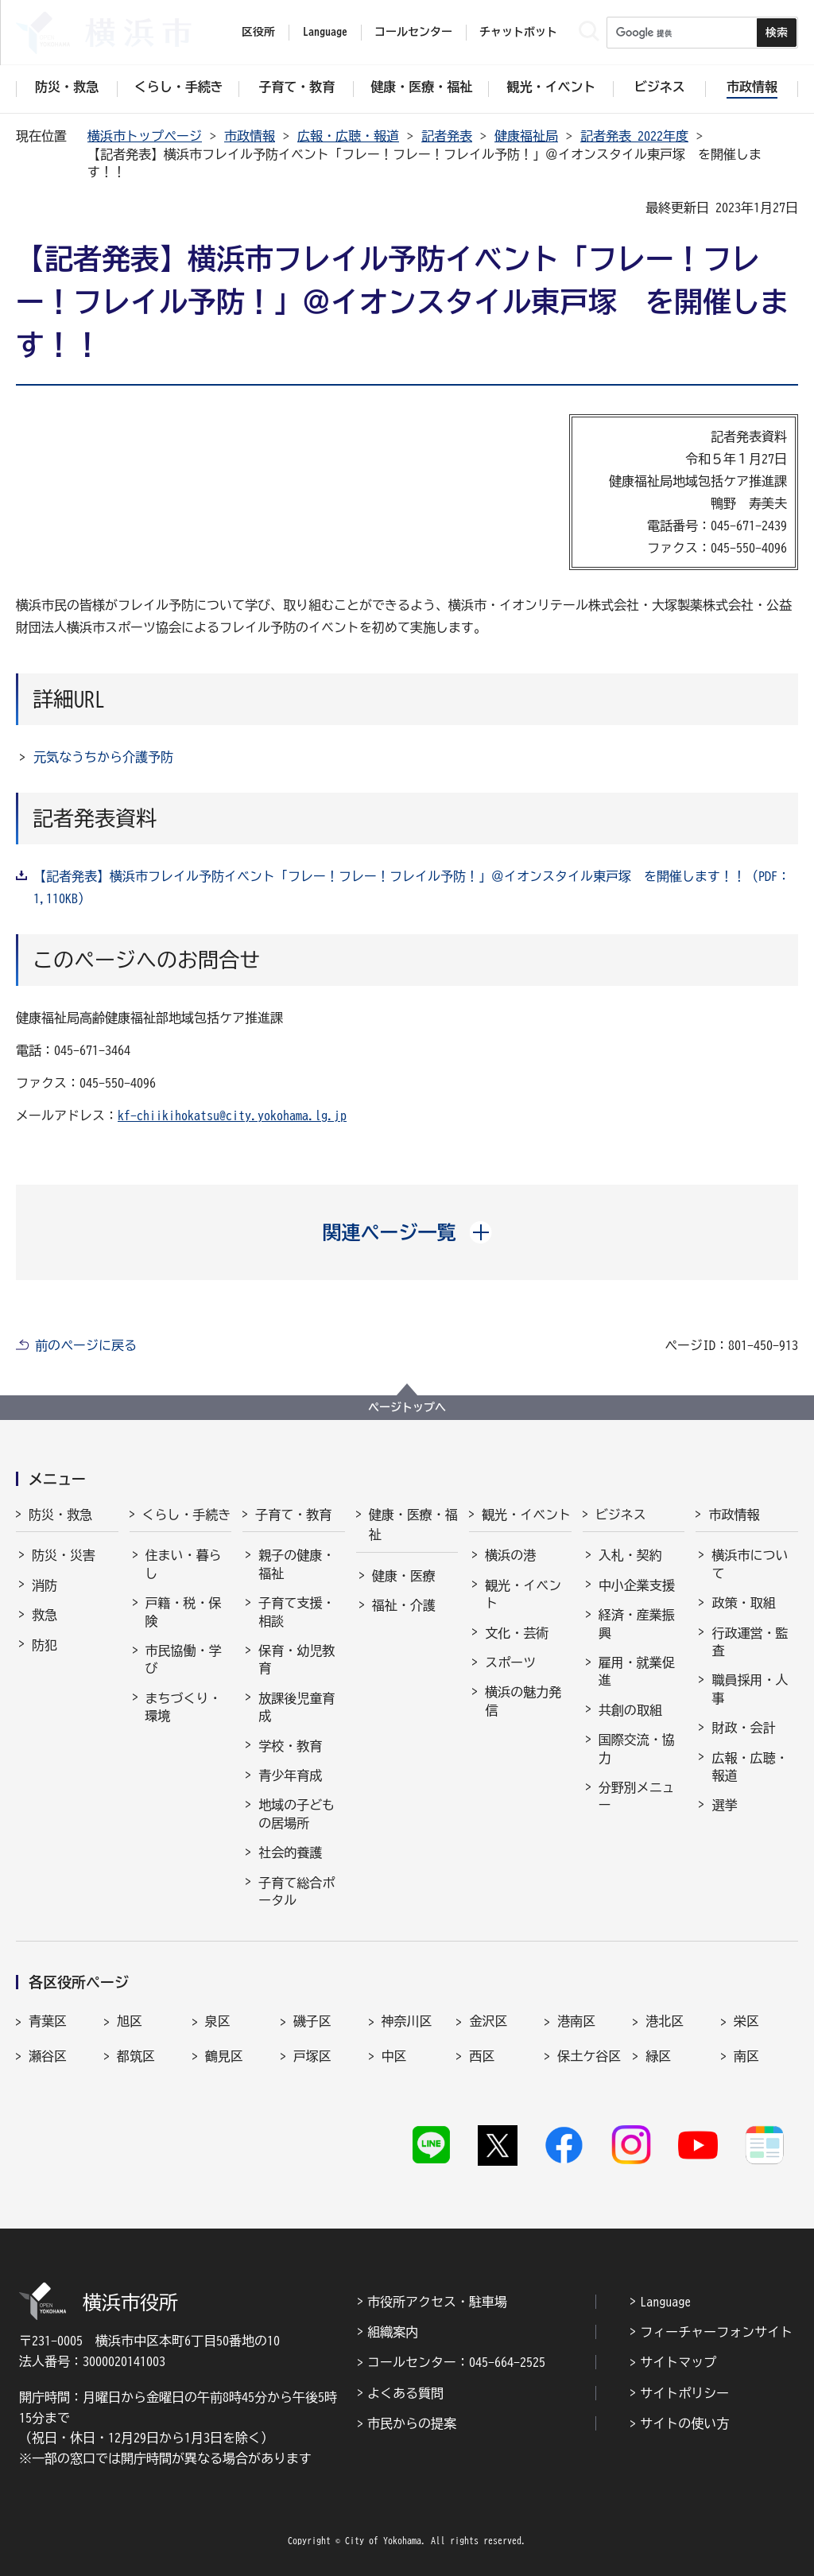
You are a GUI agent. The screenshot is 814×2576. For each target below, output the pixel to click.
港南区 (576, 2021)
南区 (746, 2056)
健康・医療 (404, 1575)
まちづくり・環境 (183, 1707)
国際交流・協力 (637, 1748)
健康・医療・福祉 (413, 1525)
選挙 (724, 1804)
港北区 (664, 2021)
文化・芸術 (516, 1633)
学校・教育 (290, 1746)
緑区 (658, 2056)
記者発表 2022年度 (634, 136)
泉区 (218, 2021)
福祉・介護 (404, 1605)
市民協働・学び (183, 1659)
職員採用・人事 (749, 1689)
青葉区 (48, 2021)
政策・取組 (743, 1602)
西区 (481, 2056)
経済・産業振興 (637, 1623)
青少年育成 (290, 1775)
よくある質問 (405, 2393)
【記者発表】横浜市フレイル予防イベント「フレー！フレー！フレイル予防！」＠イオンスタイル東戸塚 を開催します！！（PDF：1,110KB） (411, 887)
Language (665, 2301)
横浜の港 (510, 1555)
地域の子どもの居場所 (296, 1813)
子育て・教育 (293, 1514)
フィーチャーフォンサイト (716, 2332)
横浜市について (749, 1564)
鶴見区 (224, 2056)
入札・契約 (630, 1555)
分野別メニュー (637, 1796)
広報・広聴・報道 (348, 136)
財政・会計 (743, 1727)
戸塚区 (312, 2056)
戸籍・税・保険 (183, 1611)
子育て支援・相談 (296, 1611)
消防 (44, 1585)
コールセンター (413, 31)
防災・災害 (63, 1555)
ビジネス (620, 1514)
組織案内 (392, 2332)
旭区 (129, 2021)
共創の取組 (630, 1710)
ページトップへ (407, 1407)
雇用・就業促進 (637, 1671)
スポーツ (510, 1662)
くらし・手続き (186, 1514)
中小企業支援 (637, 1585)
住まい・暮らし (183, 1564)
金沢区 (488, 2021)
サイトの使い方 (684, 2423)
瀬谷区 (48, 2056)
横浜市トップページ (144, 136)
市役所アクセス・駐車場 (437, 2301)
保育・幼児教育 (296, 1659)
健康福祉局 (526, 136)
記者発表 (446, 136)
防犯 (44, 1645)
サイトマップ (678, 2362)
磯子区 (312, 2021)
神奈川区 (407, 2021)
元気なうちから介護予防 (103, 757)
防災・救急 (60, 1514)
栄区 (746, 2021)
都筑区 (136, 2056)
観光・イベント (526, 1514)
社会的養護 (290, 1852)
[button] (407, 1232)
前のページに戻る (86, 1345)
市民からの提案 (411, 2423)
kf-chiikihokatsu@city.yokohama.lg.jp (232, 1115)
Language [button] (325, 31)
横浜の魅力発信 (523, 1701)
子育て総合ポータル (296, 1891)
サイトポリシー (684, 2393)
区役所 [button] (258, 31)
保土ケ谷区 (589, 2056)
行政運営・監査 (749, 1642)
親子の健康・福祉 (296, 1564)
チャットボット (518, 31)
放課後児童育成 (296, 1707)
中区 (394, 2056)
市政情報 (249, 136)
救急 (44, 1614)
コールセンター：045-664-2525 (456, 2362)
